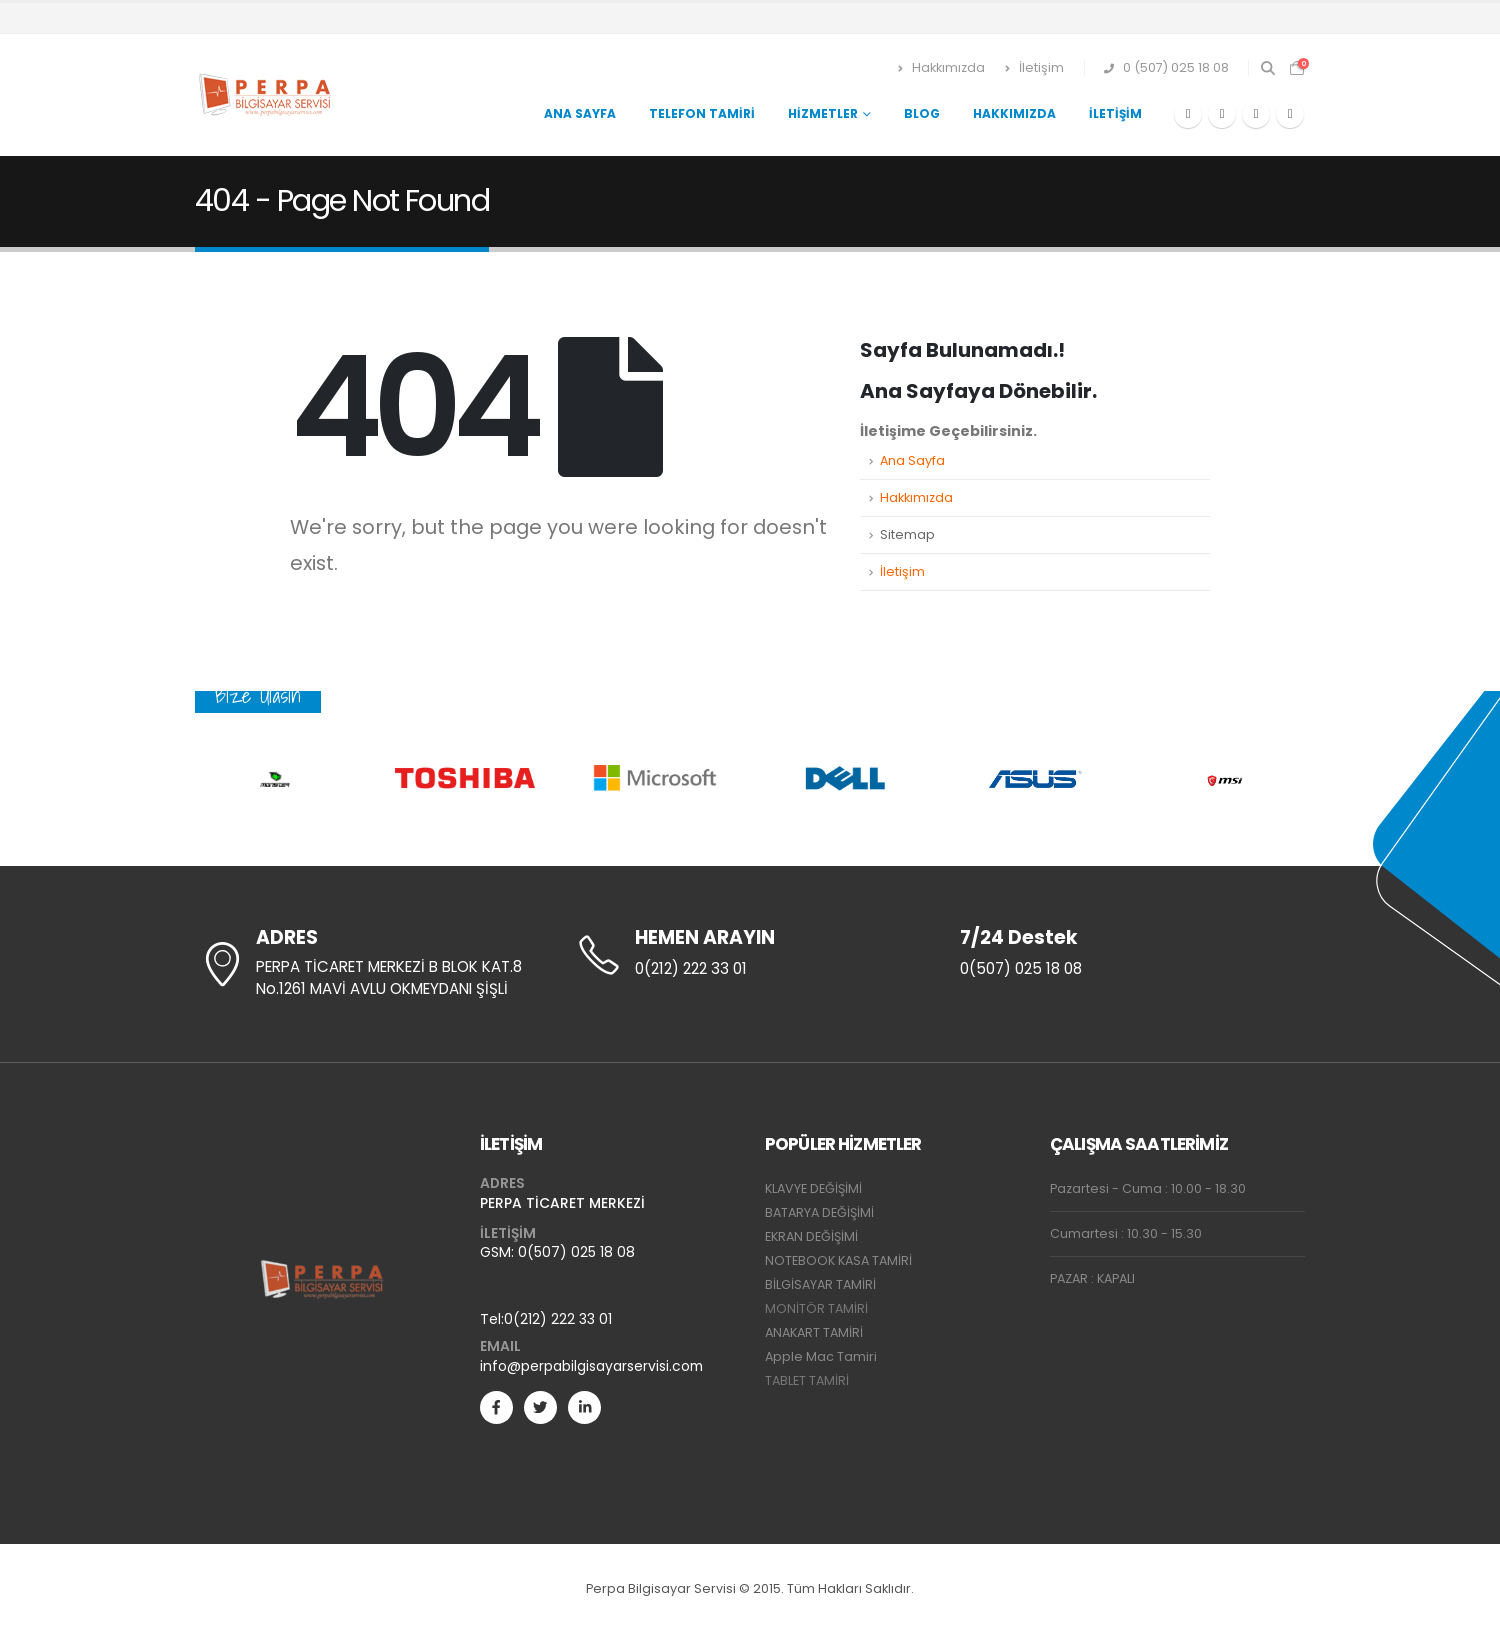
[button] (1267, 68)
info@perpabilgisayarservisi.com (591, 1366)
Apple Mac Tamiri (821, 1356)
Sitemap (907, 534)
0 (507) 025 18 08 (1166, 67)
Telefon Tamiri (702, 113)
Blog (922, 113)
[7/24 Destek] (1130, 954)
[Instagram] (1290, 114)
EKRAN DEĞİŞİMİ (811, 1236)
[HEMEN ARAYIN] (750, 954)
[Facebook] (1188, 114)
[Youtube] (1256, 114)
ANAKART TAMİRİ (814, 1332)
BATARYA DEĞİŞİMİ (819, 1212)
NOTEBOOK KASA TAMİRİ (838, 1260)
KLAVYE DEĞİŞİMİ (813, 1188)
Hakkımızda (941, 67)
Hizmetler (823, 113)
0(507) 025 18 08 (576, 1252)
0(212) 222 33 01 (558, 1319)
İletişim (1034, 67)
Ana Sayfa (580, 113)
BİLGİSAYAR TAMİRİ (820, 1284)
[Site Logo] (266, 95)
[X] (1222, 114)
